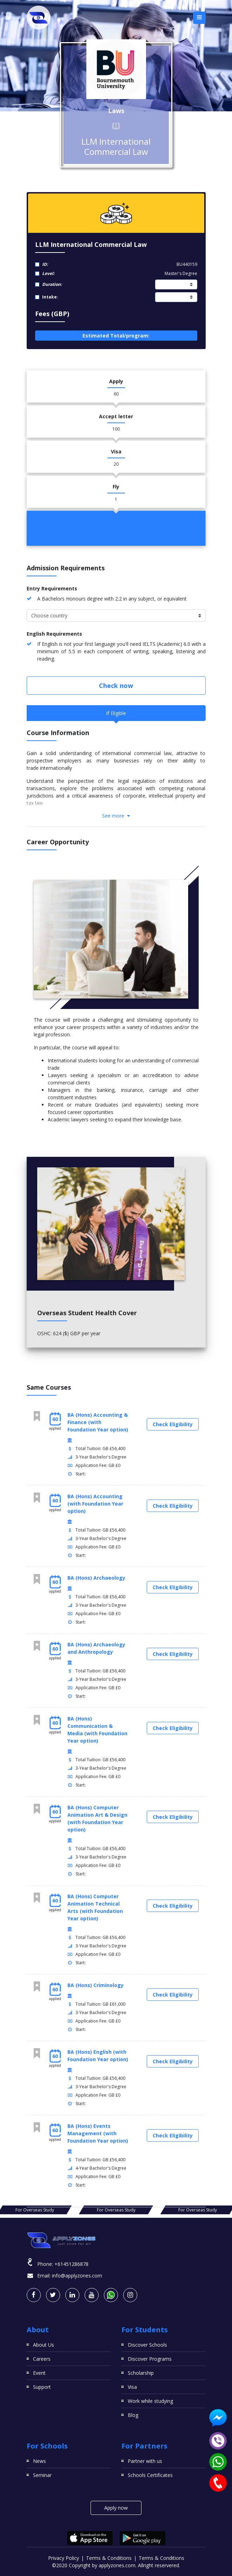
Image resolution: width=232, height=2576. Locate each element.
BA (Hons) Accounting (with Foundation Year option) (95, 1503)
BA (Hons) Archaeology (96, 1577)
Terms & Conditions (109, 2558)
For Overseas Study (34, 2210)
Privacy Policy (63, 2558)
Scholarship (141, 2372)
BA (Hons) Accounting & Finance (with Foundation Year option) (97, 1422)
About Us (43, 2344)
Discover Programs (150, 2358)
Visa (132, 2387)
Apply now (116, 2507)
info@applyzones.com (77, 2275)
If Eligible (116, 713)
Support (42, 2387)
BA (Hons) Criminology (95, 1985)
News (39, 2461)
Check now (116, 685)
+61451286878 (71, 2264)
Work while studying (150, 2401)
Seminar (42, 2475)
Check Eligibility (173, 1424)
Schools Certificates (150, 2475)
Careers (42, 2358)
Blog (133, 2415)
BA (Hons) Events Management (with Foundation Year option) (97, 2133)
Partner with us (145, 2461)
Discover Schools (147, 2344)
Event (39, 2372)
